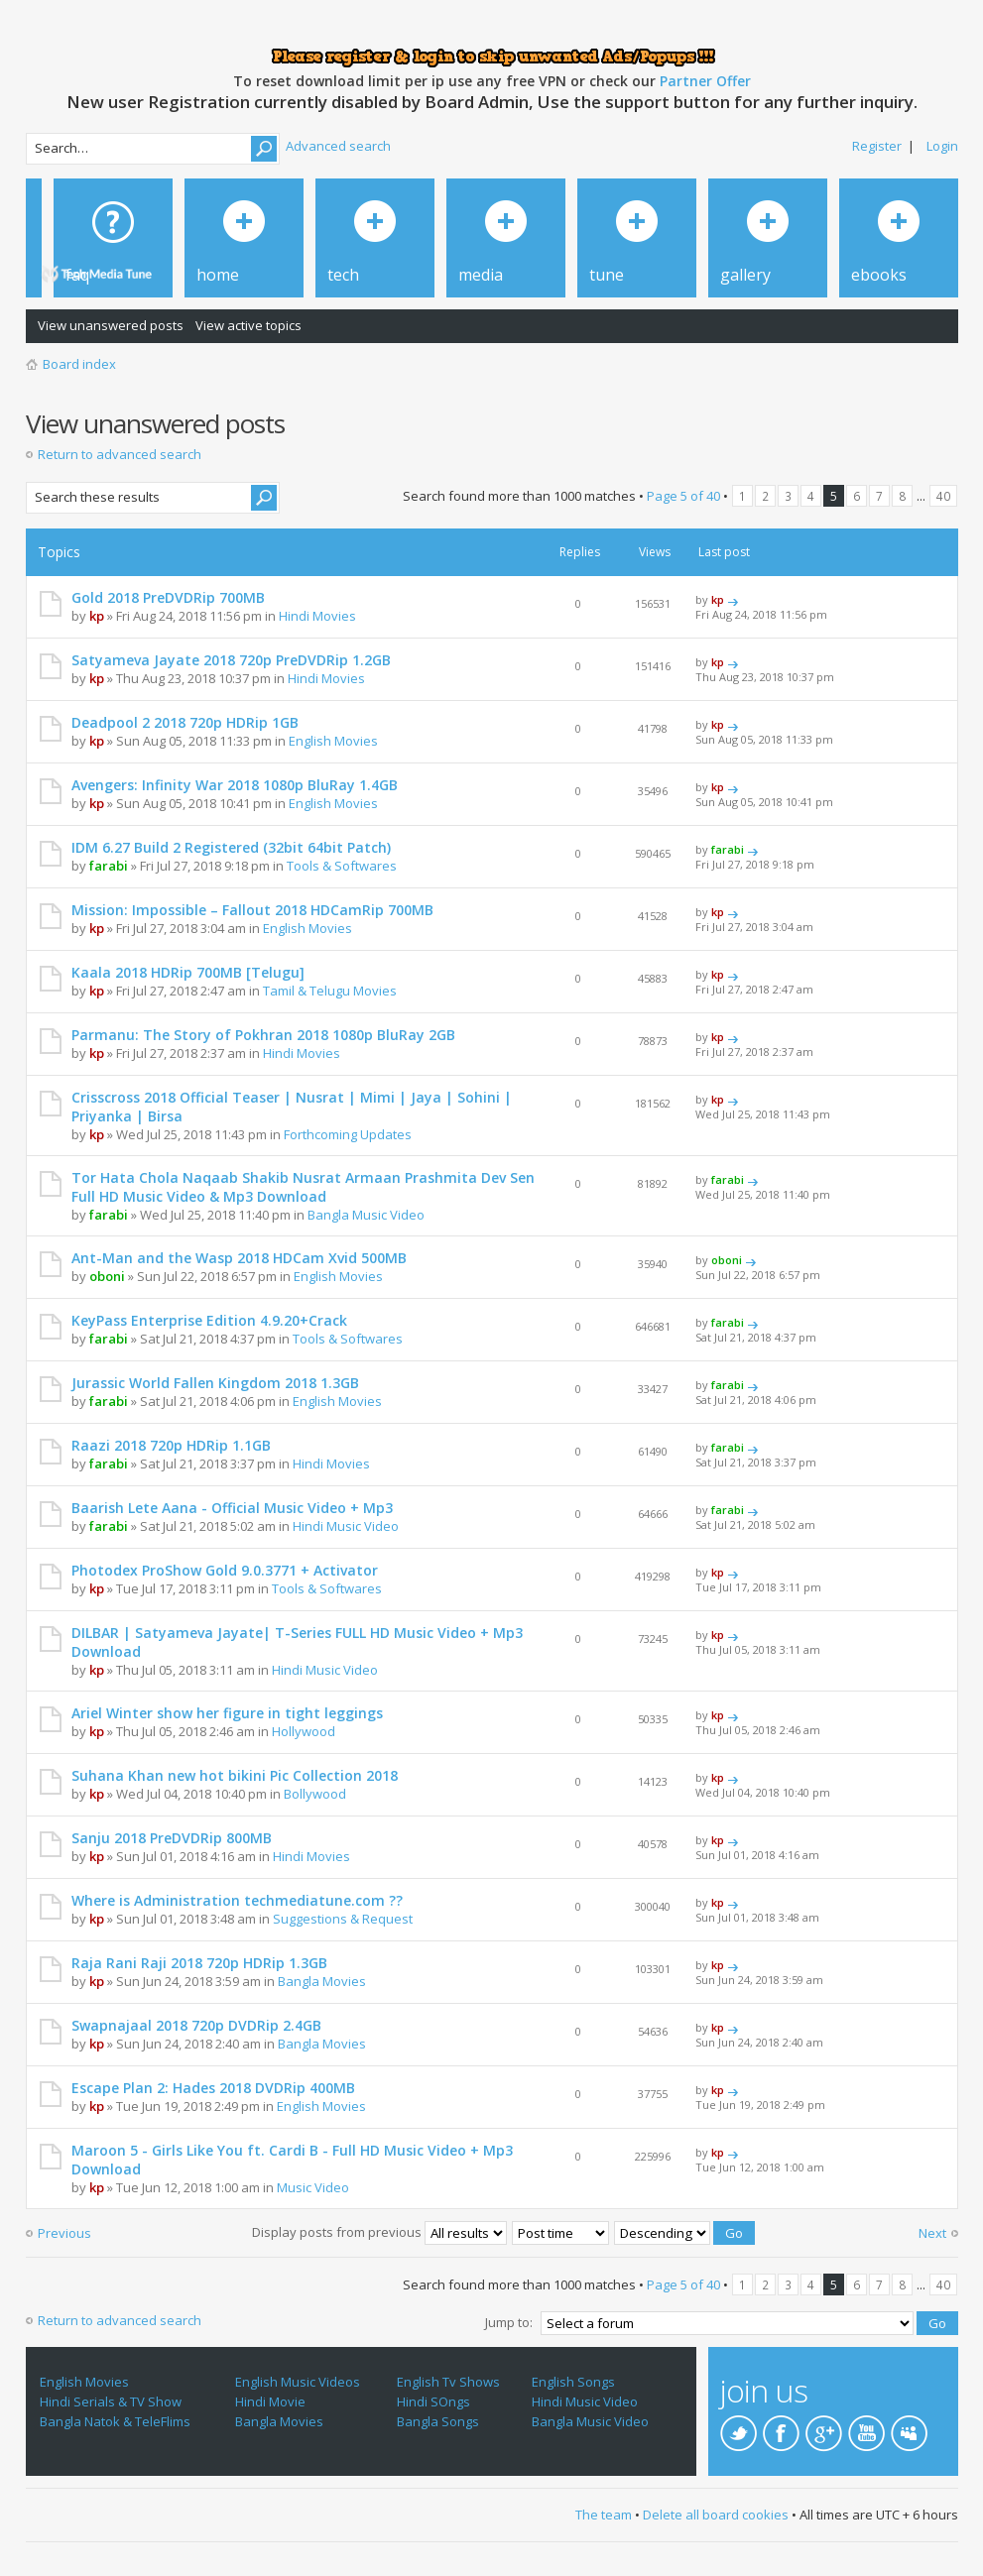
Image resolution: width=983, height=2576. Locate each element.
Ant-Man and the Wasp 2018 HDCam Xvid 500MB (239, 1257)
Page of (683, 496)
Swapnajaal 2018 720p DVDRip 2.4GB (196, 2025)
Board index (79, 364)
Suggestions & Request (343, 1919)
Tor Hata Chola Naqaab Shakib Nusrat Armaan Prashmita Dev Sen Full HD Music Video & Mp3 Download (303, 1187)
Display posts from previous (379, 2232)
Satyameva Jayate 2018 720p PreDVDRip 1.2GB (231, 659)
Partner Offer (705, 80)
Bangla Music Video (366, 1215)
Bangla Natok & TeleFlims (115, 2421)
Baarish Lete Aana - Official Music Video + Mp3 (232, 1507)
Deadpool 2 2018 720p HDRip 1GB (185, 722)
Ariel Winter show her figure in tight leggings (227, 1712)
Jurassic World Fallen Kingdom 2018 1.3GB (215, 1382)
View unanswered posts (111, 325)
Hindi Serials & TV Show (111, 2401)
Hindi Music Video (346, 1526)
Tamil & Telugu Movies (330, 990)
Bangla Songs (438, 2421)
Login (942, 146)
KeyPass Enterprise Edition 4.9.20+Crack (209, 1320)
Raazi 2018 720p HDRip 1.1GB (171, 1445)
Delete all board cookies (716, 2514)
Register (877, 146)
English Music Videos (297, 2382)
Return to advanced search (119, 454)
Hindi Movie (270, 2401)
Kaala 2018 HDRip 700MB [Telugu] (188, 972)
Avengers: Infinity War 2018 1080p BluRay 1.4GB (234, 784)
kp (96, 616)
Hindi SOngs (433, 2401)
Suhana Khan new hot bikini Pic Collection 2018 (234, 1775)
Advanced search (338, 146)
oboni (107, 1276)
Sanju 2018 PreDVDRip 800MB (171, 1837)
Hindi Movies (317, 616)
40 (943, 496)
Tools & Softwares (342, 866)
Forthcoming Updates (348, 1134)
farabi (108, 866)
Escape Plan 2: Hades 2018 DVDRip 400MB (213, 2087)
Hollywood (303, 1731)
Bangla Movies (322, 1981)
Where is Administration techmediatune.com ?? (237, 1900)
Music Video (313, 2187)
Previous (64, 2233)
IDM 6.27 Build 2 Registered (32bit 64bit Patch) (231, 847)
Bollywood (315, 1794)
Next (932, 2233)
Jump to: (509, 2322)
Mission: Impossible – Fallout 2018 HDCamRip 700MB (252, 909)
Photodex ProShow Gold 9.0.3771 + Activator (224, 1570)
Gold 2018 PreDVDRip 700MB (168, 597)
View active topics (248, 325)
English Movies (333, 741)
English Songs (573, 2382)
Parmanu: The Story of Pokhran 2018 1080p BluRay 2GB (263, 1034)
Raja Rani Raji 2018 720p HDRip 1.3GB (199, 1962)
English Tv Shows (448, 2382)
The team (603, 2514)
